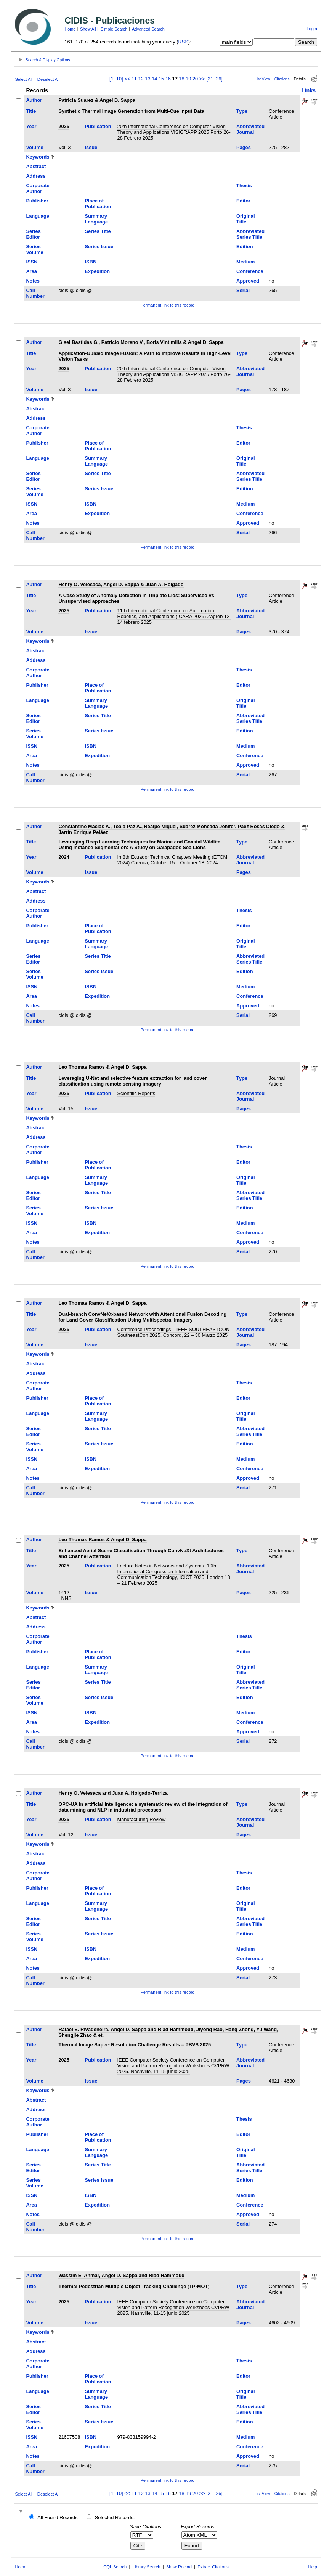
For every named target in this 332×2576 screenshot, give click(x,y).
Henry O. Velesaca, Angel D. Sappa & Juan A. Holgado (120, 584)
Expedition (97, 271)
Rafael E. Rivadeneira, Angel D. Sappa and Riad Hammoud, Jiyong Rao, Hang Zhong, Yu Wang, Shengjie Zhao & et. (168, 2032)
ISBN (91, 262)
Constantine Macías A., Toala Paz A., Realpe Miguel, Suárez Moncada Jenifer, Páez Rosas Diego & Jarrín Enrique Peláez (171, 829)
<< (127, 79)
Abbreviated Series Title (250, 234)
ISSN (31, 262)
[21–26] (214, 79)
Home (69, 29)
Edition (244, 246)
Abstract (36, 166)
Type (241, 111)
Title (31, 111)
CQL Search (115, 2567)
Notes (33, 281)
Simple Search (114, 29)
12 (141, 79)
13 (147, 79)
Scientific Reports (136, 1093)
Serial (243, 290)
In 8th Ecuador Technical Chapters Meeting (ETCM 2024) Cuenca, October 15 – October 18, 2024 (172, 860)
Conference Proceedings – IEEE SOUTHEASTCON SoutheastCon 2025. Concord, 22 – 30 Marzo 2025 (173, 1332)
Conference (249, 271)
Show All (88, 29)
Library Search (146, 2567)
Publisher (37, 201)
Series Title (98, 231)
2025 (63, 126)
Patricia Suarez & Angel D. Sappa (96, 100)
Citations (282, 79)
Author (34, 100)
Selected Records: (115, 2517)
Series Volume (34, 249)
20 (195, 79)
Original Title (245, 219)
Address (35, 176)
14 (154, 79)
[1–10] (116, 79)
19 (188, 79)
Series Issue (99, 246)
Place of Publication (98, 203)
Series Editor (33, 234)
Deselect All (48, 79)
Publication (98, 126)
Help (312, 2567)
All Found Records (57, 2517)
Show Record (179, 2567)
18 (181, 79)
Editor (243, 201)
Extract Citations (212, 2567)
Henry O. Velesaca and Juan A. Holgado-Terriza (113, 1793)
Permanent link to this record (167, 305)
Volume (34, 147)
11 (134, 79)
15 (161, 79)
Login (311, 28)
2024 (63, 857)
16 (168, 79)
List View (262, 79)
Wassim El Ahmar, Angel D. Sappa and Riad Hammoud (121, 2275)
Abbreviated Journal (250, 129)
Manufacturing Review (141, 1819)
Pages (243, 147)
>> (202, 79)
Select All (23, 79)
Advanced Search (148, 29)
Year (31, 126)
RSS (183, 42)
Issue (91, 147)
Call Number (35, 293)
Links (309, 90)
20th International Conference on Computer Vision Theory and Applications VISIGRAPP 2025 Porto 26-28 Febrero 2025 (174, 132)
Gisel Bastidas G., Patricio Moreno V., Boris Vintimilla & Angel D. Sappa (140, 342)
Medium (245, 262)
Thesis (244, 185)
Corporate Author (37, 188)
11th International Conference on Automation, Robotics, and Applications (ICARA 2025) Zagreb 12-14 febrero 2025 (174, 616)
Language (37, 216)
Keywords (37, 157)
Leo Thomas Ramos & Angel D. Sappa (102, 1067)
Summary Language (96, 219)
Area (31, 271)
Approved (247, 281)
